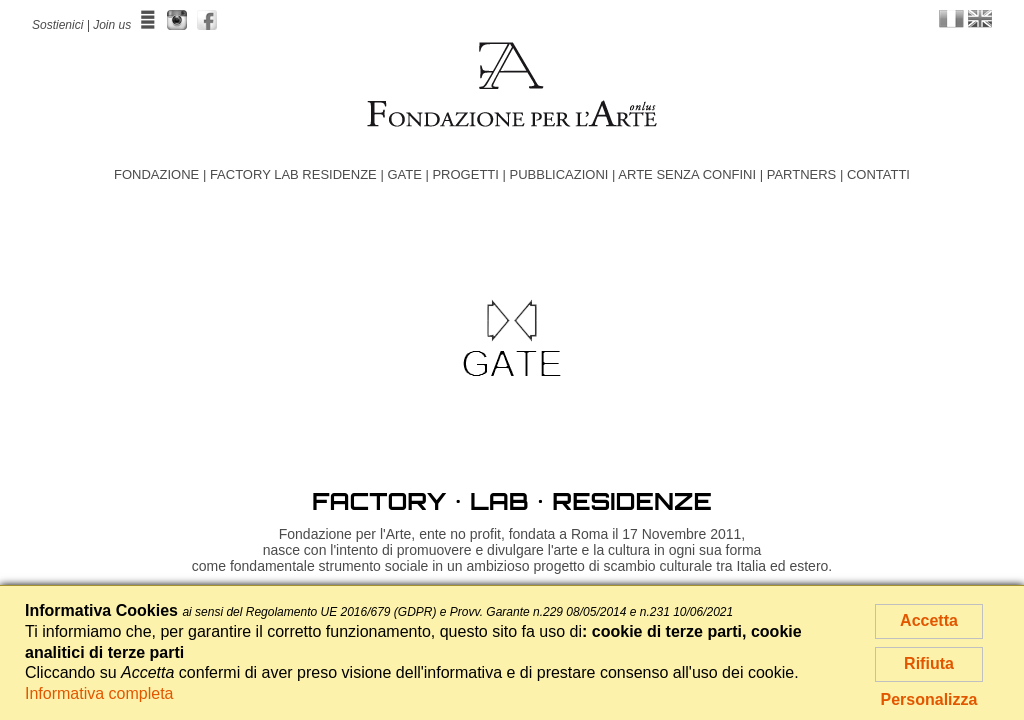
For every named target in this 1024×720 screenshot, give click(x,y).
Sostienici (57, 25)
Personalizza (929, 699)
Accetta (929, 620)
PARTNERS (802, 174)
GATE (404, 174)
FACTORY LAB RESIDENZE (293, 174)
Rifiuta (929, 663)
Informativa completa (99, 693)
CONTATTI (878, 174)
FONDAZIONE (156, 174)
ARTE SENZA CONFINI (687, 174)
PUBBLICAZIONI (558, 174)
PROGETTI (465, 174)
